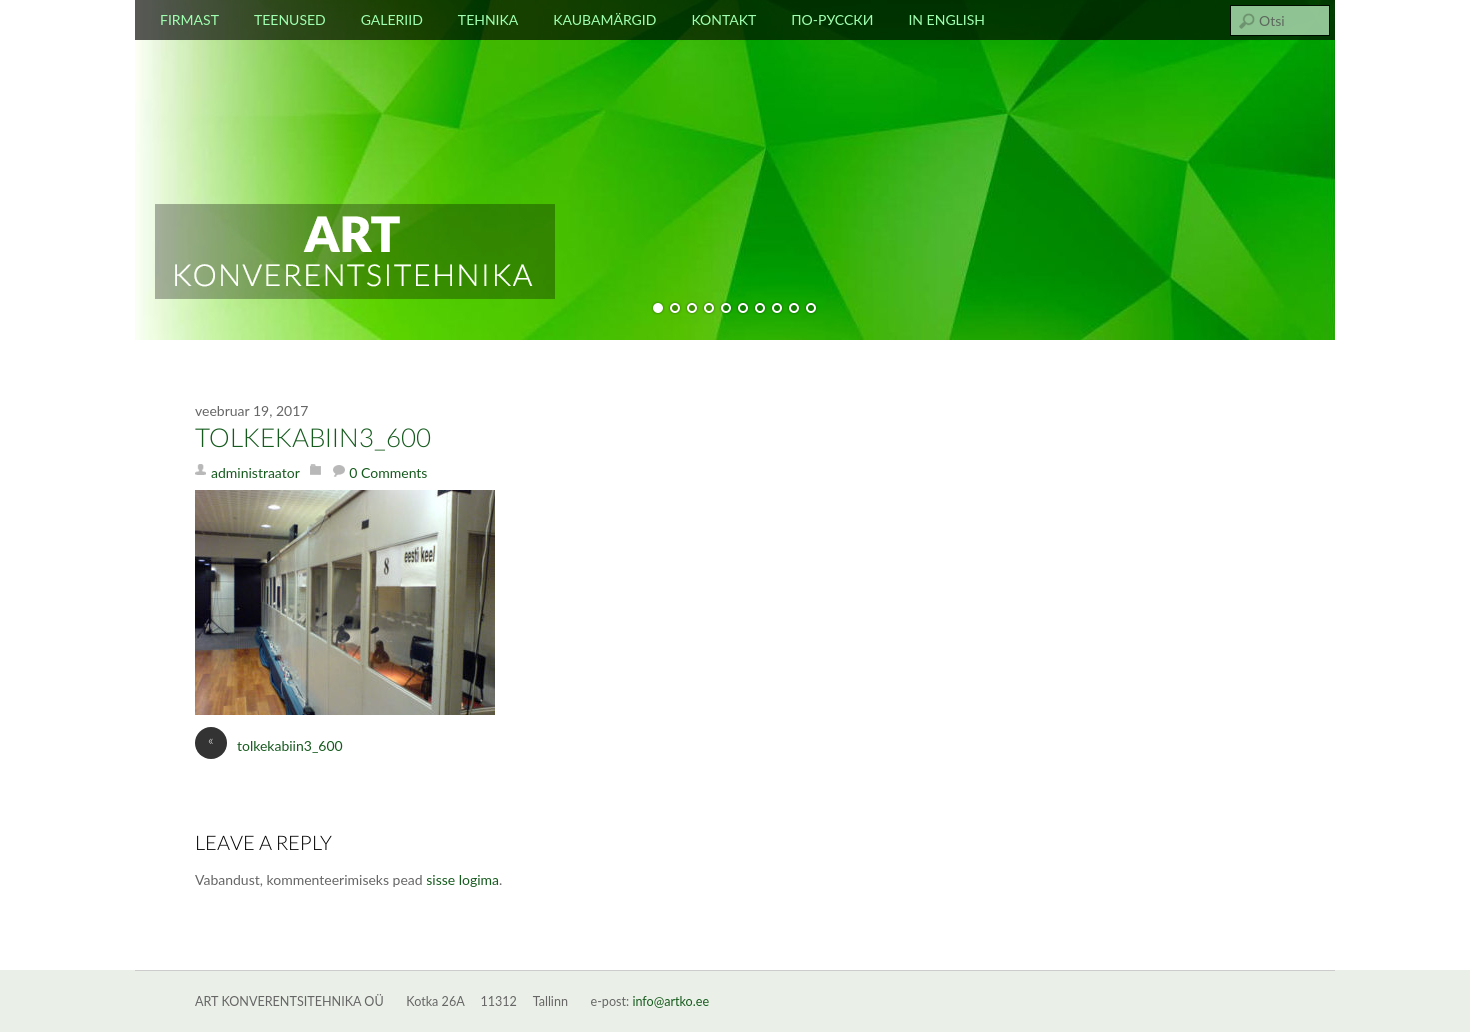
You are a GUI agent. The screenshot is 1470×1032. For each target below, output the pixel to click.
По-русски (832, 19)
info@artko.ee (670, 1001)
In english (946, 19)
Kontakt (723, 19)
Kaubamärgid (604, 19)
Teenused (290, 19)
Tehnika (488, 19)
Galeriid (392, 19)
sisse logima (462, 879)
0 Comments (388, 472)
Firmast (189, 19)
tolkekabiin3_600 (313, 439)
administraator (255, 472)
